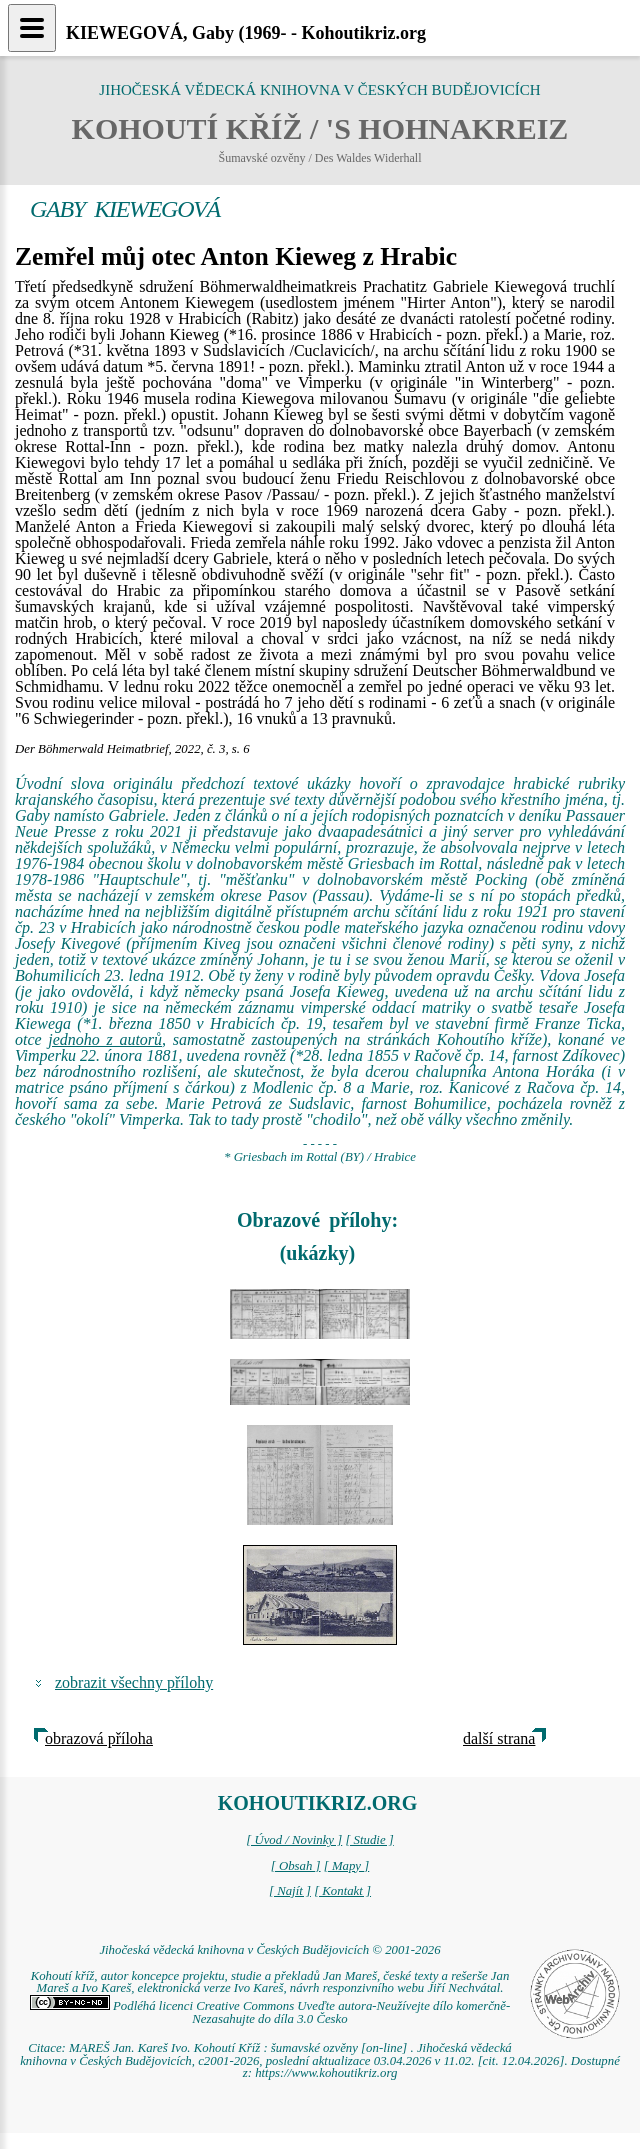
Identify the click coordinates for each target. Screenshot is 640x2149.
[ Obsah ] (296, 1866)
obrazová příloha (99, 1738)
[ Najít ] (290, 1891)
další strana (499, 1738)
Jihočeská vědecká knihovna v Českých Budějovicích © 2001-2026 (269, 1950)
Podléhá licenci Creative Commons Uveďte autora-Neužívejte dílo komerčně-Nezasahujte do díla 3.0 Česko (270, 2012)
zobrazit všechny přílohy (134, 1682)
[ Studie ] (369, 1840)
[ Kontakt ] (342, 1891)
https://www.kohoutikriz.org (326, 2073)
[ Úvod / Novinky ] (294, 1840)
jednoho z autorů (105, 1039)
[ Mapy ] (347, 1866)
